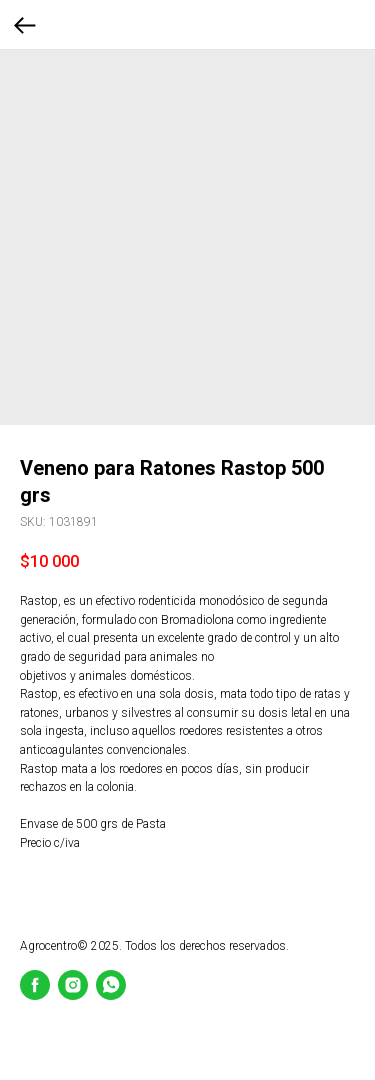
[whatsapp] (111, 985)
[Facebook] (35, 985)
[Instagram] (73, 985)
